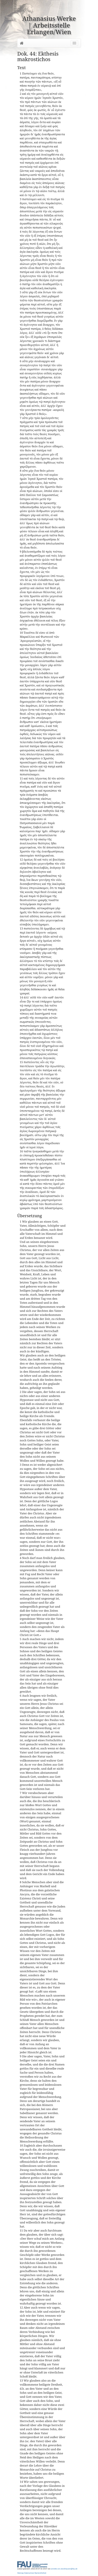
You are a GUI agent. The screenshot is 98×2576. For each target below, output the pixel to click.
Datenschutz (29, 2573)
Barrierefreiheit (40, 2573)
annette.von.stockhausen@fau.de (64, 2569)
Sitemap (20, 2573)
